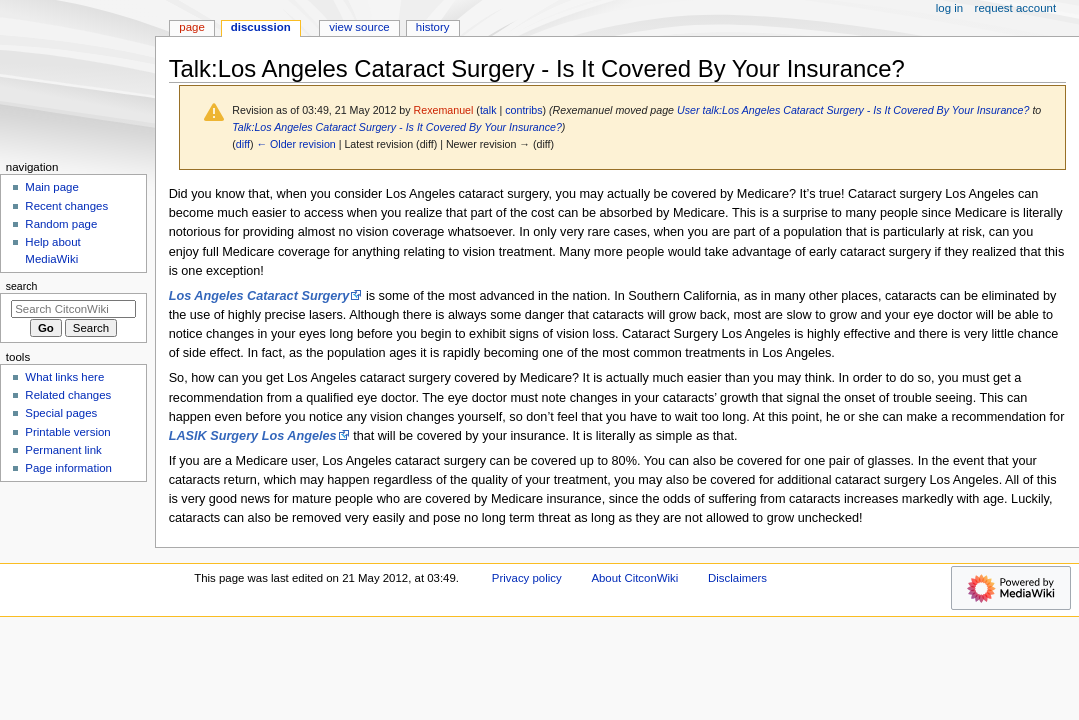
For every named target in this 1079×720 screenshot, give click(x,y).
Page (191, 27)
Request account (1016, 8)
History (433, 27)
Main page (52, 187)
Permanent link (63, 450)
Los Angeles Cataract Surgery (259, 296)
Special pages (61, 413)
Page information (68, 468)
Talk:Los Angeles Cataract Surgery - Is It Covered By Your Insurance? (397, 127)
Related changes (68, 395)
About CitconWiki (634, 578)
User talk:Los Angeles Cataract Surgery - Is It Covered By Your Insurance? (853, 110)
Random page (61, 224)
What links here (64, 377)
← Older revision (295, 144)
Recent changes (66, 206)
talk (488, 110)
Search (22, 286)
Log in (949, 8)
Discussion (261, 27)
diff (243, 144)
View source (359, 27)
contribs (523, 110)
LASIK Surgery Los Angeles (253, 436)
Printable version (67, 432)
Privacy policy (527, 578)
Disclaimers (737, 578)
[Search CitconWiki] (73, 309)
